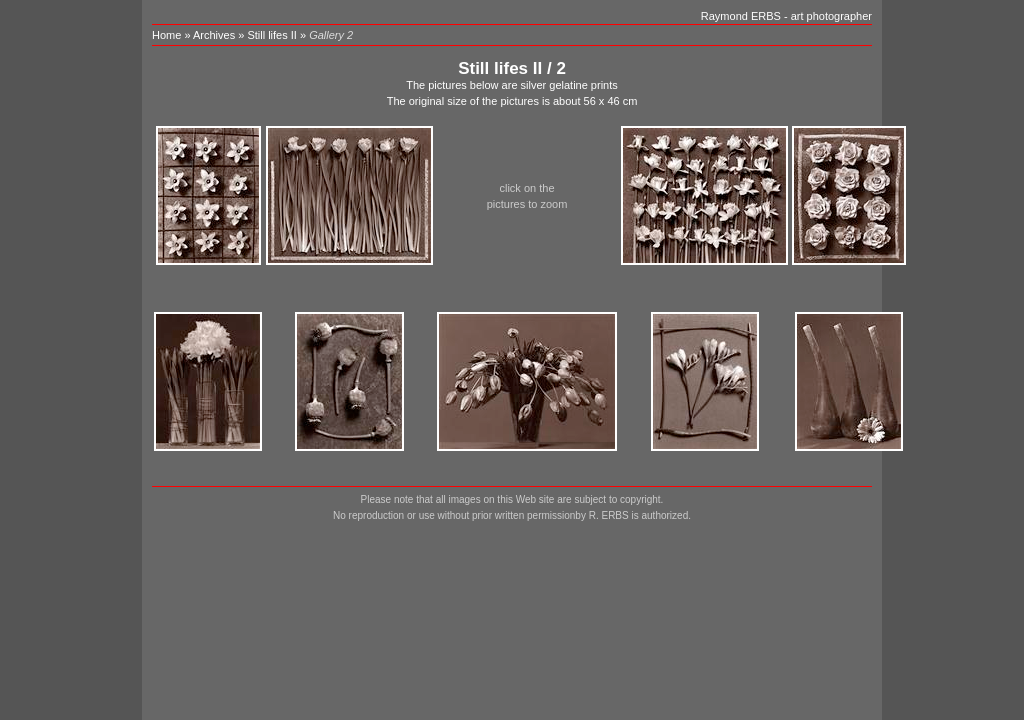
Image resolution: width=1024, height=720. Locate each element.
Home (166, 35)
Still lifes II (273, 35)
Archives (214, 35)
